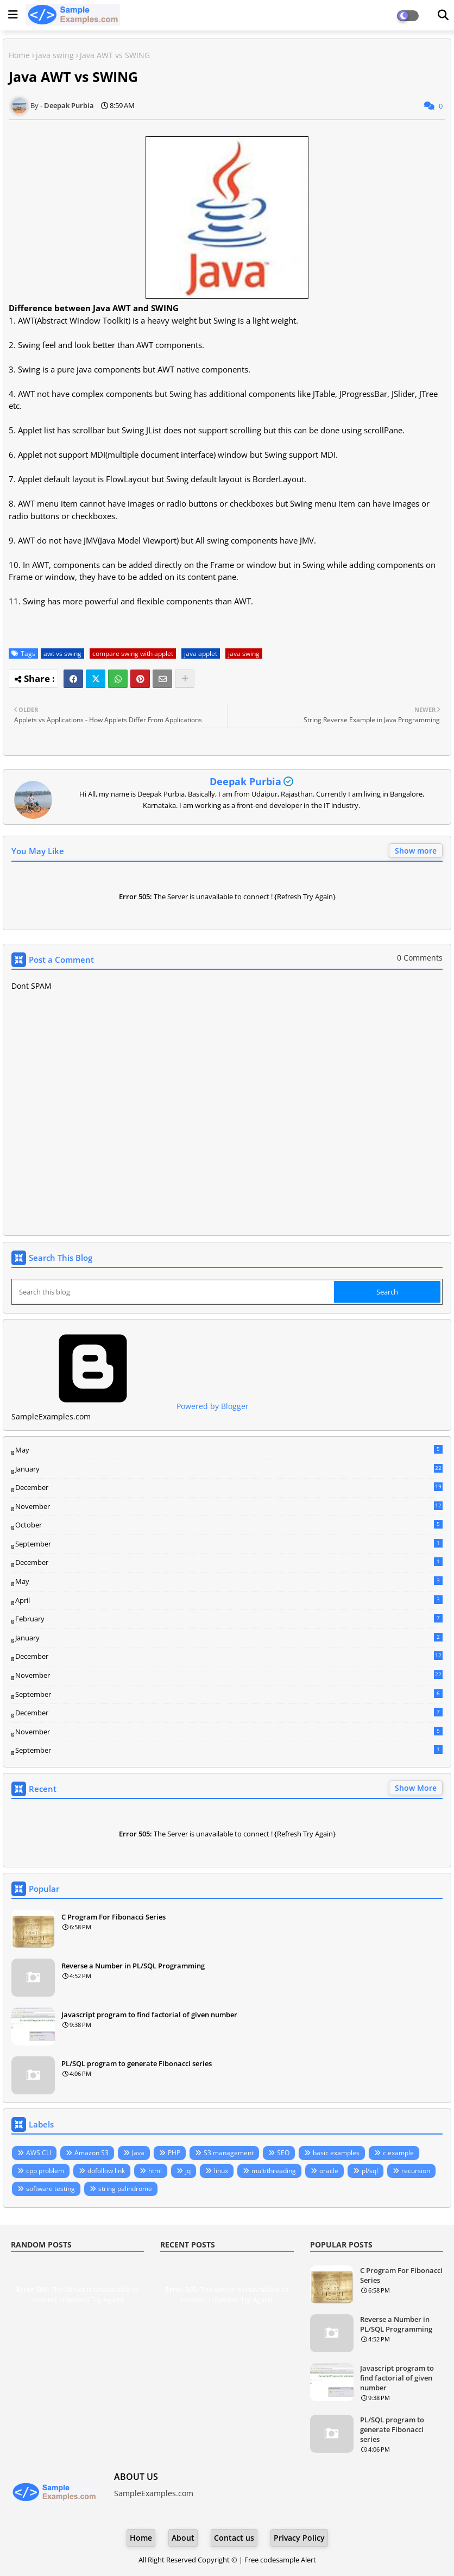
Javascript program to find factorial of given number (149, 2014)
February (229, 1619)
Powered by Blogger (130, 1406)
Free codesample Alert (280, 2560)
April (229, 1600)
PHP (174, 2152)
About (183, 2538)
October (229, 1525)
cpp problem (45, 2170)
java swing (55, 55)
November (229, 1506)
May (229, 1450)
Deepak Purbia (245, 781)
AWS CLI (38, 2152)
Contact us (234, 2538)
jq (188, 2170)
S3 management (229, 2152)
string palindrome (125, 2188)
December (229, 1487)
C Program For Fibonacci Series (113, 1917)
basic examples (336, 2152)
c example (398, 2152)
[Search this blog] (174, 1292)
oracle (328, 2170)
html (155, 2170)
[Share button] (184, 679)
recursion (415, 2170)
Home (19, 55)
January (229, 1469)
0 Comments (420, 957)
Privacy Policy (299, 2538)
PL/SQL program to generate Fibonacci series (136, 2063)
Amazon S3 (91, 2152)
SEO (283, 2152)
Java (138, 2152)
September (229, 1544)
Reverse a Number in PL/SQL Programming (133, 1966)
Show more (416, 850)
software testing (50, 2188)
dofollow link (106, 2170)
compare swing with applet (132, 653)
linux (221, 2170)
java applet (200, 653)
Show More (416, 1788)
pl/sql (370, 2170)
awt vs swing (62, 653)
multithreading (273, 2170)
